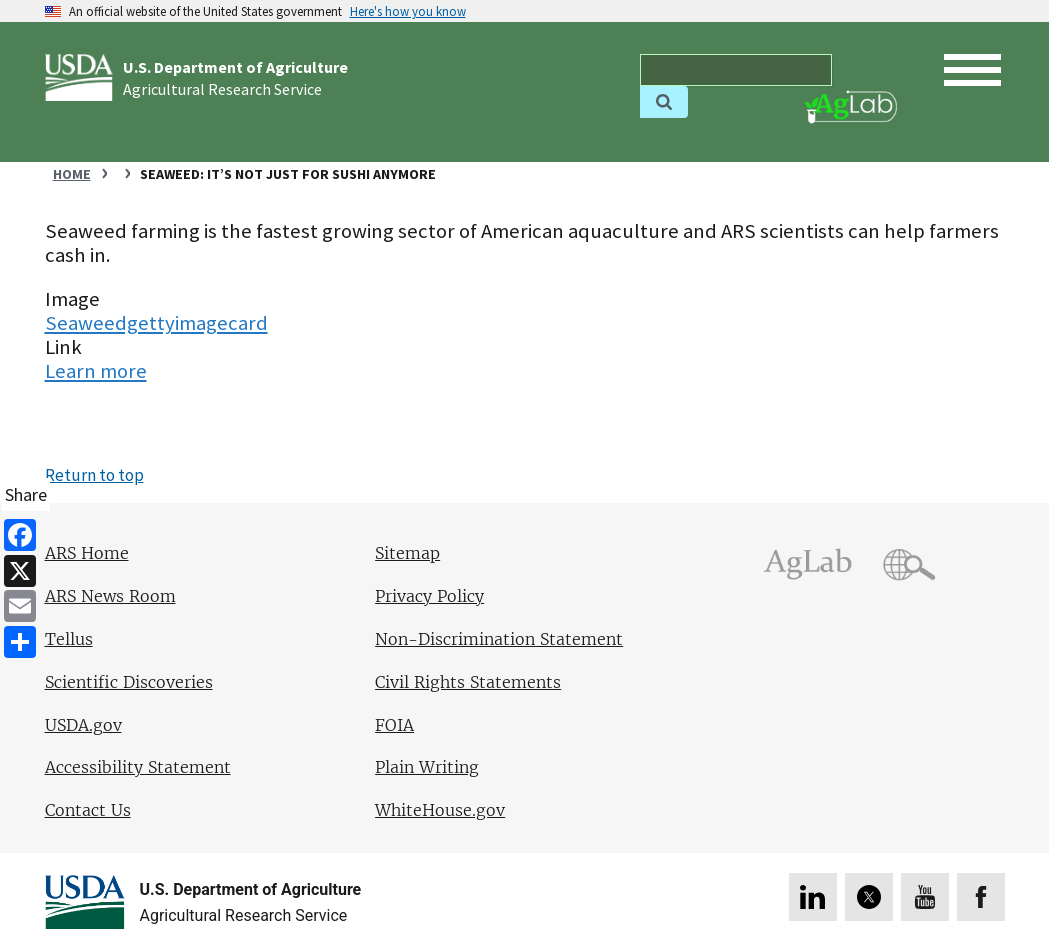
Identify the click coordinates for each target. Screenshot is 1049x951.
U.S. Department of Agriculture (235, 67)
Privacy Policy (429, 596)
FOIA (394, 725)
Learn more (96, 371)
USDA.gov (83, 725)
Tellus (69, 639)
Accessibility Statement (138, 767)
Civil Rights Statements (468, 682)
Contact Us (88, 810)
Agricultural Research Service (222, 89)
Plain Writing (427, 767)
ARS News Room (110, 596)
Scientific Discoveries (129, 682)
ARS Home (87, 553)
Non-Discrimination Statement (499, 639)
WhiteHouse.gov (440, 810)
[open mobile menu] (972, 70)
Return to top (94, 475)
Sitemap (407, 553)
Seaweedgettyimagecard (156, 323)
